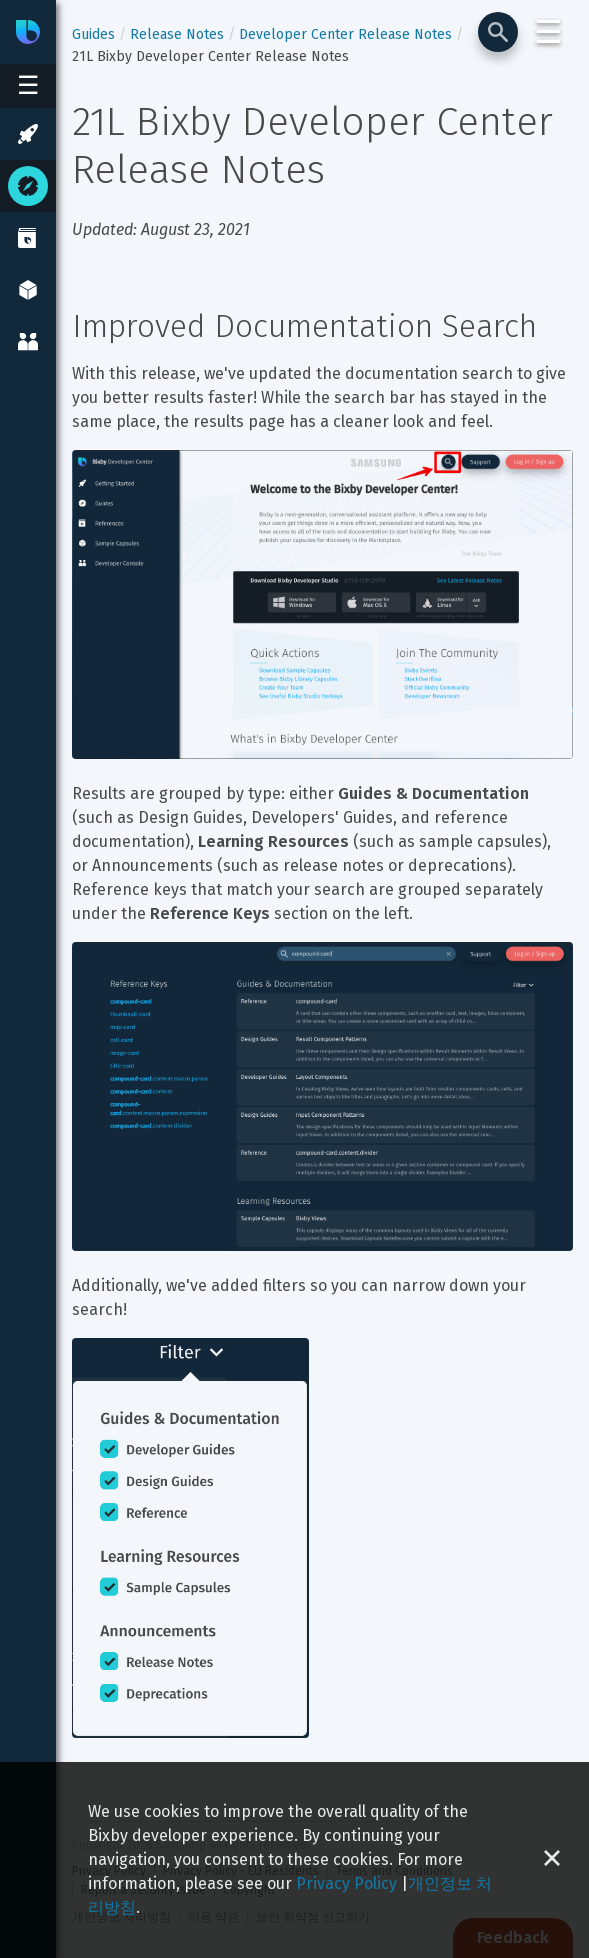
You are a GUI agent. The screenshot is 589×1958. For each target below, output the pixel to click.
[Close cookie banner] (552, 1860)
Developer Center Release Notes (345, 34)
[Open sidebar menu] (28, 86)
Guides (93, 34)
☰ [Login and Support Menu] (548, 32)
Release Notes (177, 34)
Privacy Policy (346, 1883)
